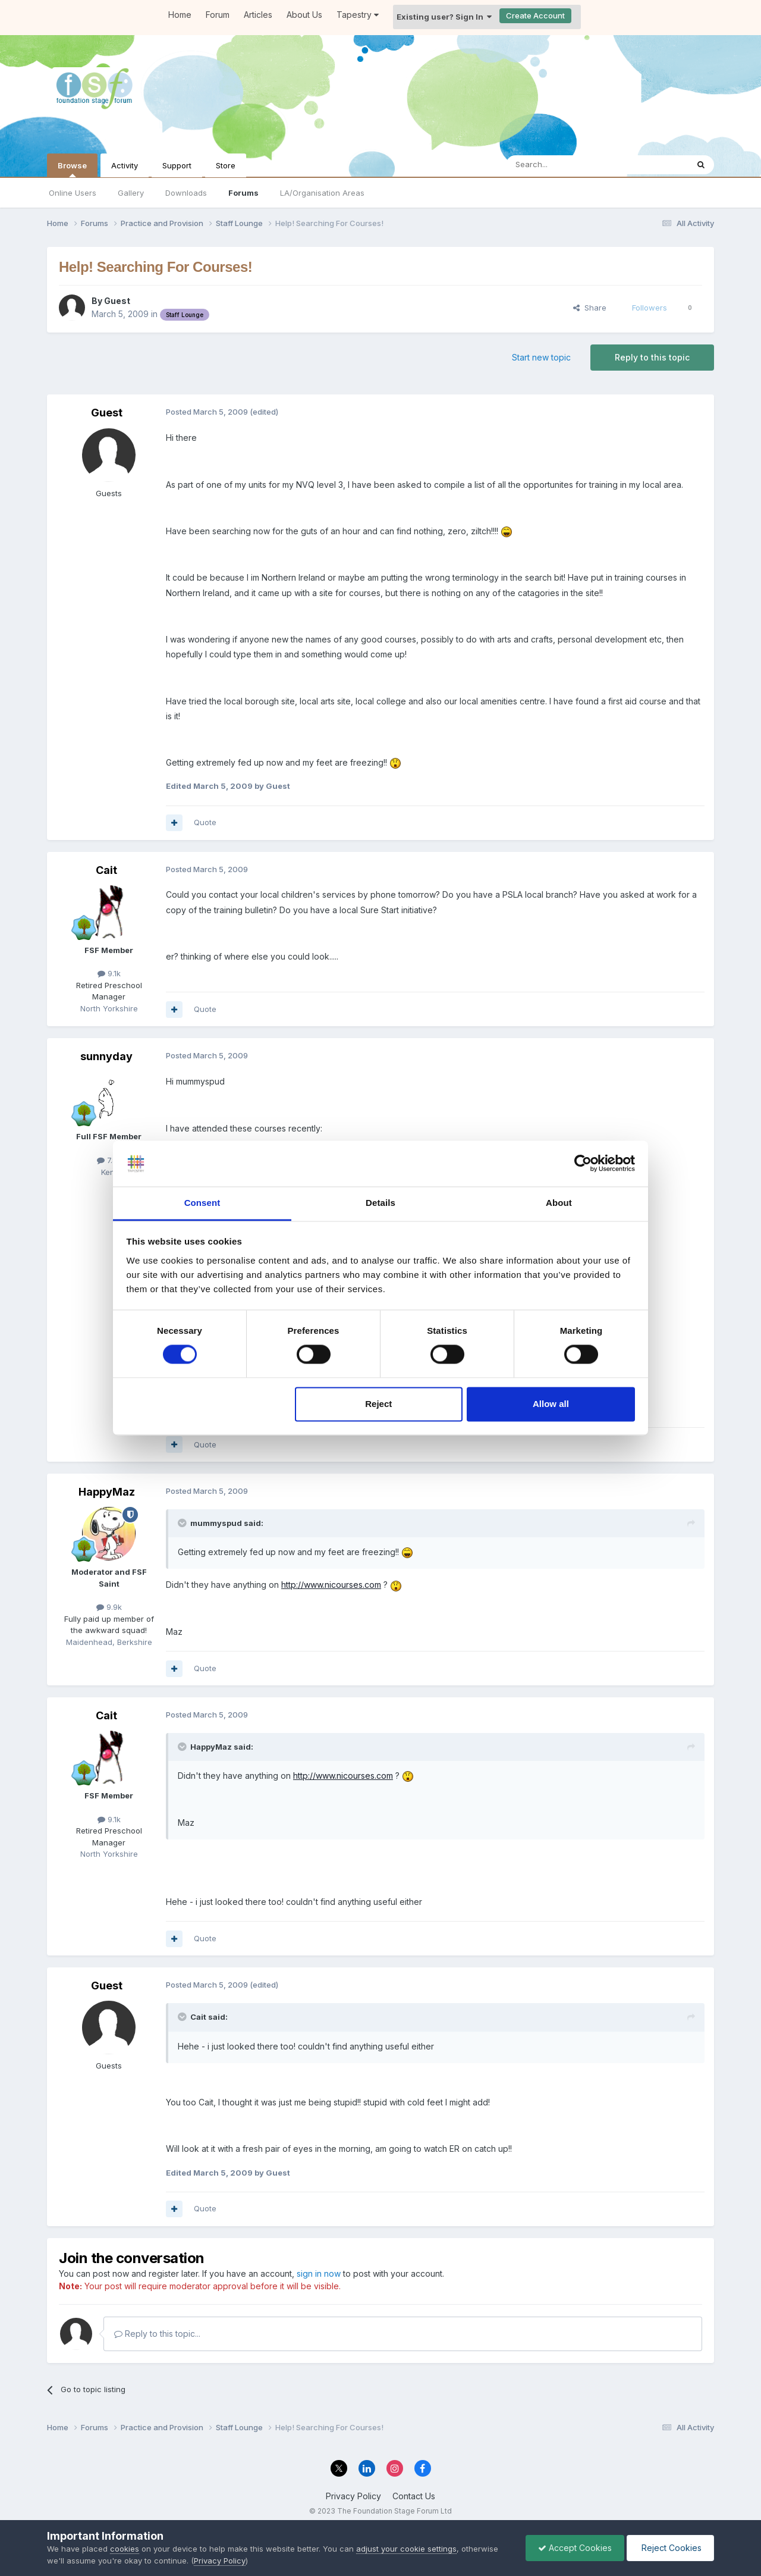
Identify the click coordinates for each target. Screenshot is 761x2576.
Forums (243, 193)
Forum (217, 15)
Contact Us (413, 2496)
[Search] (566, 164)
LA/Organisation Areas (322, 193)
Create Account (535, 15)
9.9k (109, 1607)
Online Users (72, 193)
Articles (258, 15)
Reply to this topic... (157, 2334)
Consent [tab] (202, 1203)
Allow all (551, 1404)
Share (589, 307)
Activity (124, 165)
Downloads (186, 193)
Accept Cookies (575, 2548)
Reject (378, 1404)
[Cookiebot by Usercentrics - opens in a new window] (583, 1164)
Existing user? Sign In (444, 16)
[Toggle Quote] (183, 1523)
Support (176, 165)
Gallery (131, 193)
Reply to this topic (652, 357)
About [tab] (559, 1203)
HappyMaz (106, 1492)
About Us (304, 15)
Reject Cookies (670, 2548)
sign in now (319, 2273)
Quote (205, 822)
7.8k (109, 1160)
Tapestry (358, 15)
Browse (72, 169)
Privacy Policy (353, 2496)
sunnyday (106, 1056)
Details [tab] (380, 1203)
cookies (124, 2548)
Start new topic (541, 357)
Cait (106, 870)
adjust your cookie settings (406, 2548)
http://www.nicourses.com (331, 1585)
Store (225, 165)
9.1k (109, 973)
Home (179, 15)
